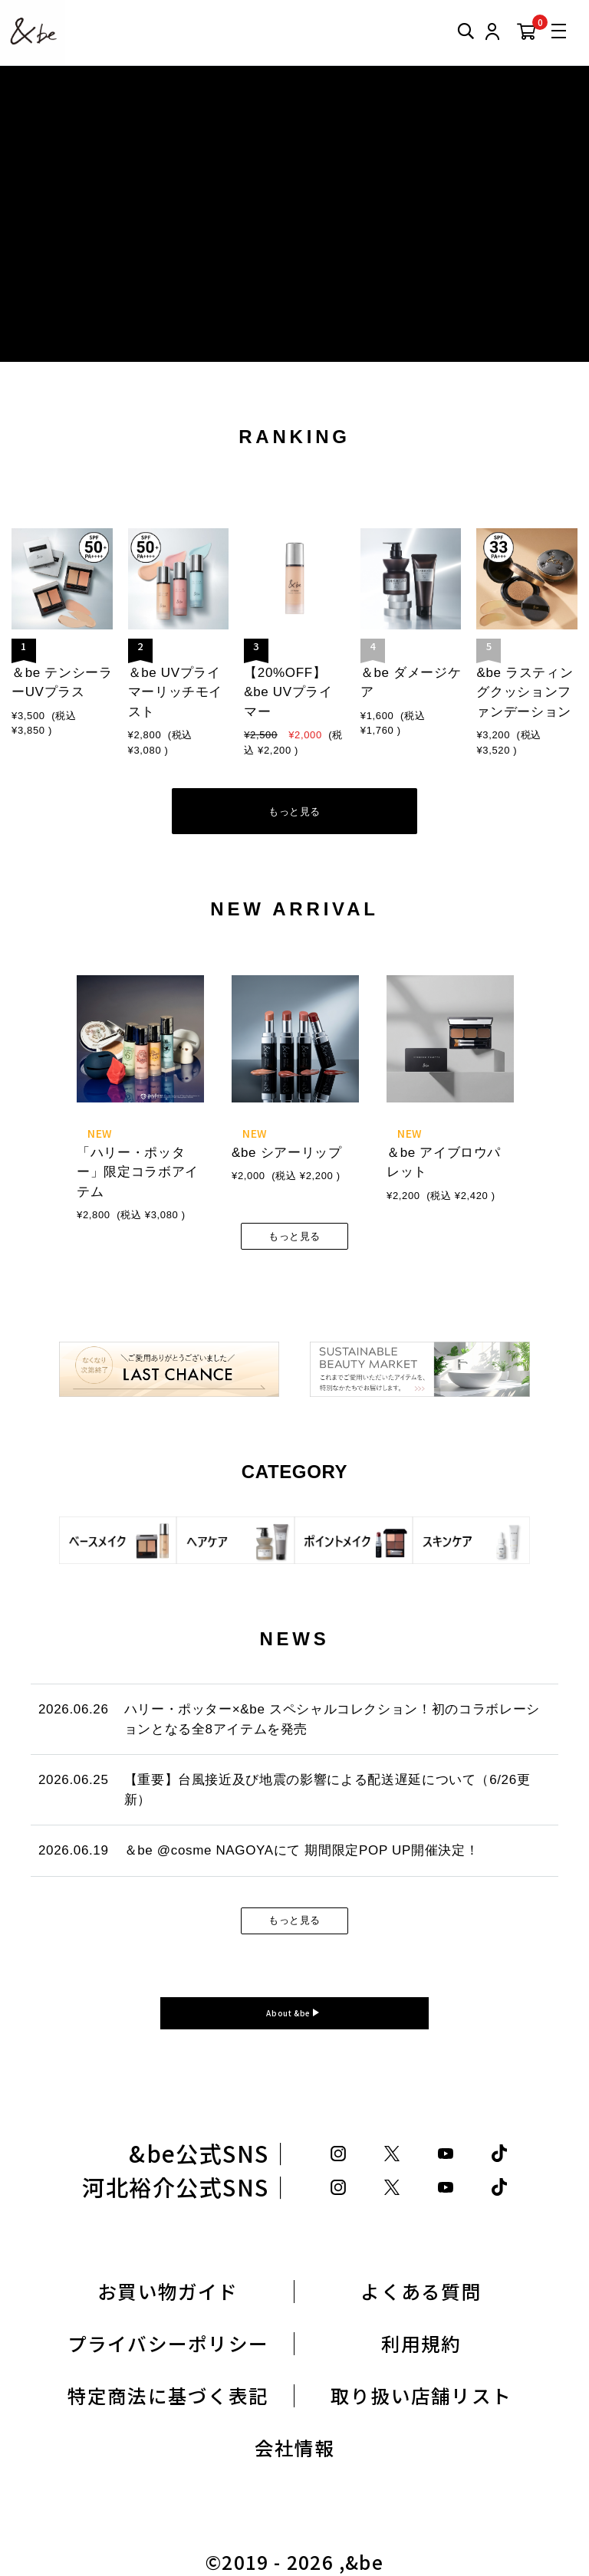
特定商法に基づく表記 (167, 2395)
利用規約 (421, 2343)
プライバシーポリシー (167, 2343)
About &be (289, 2013)
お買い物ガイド (168, 2291)
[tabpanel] (140, 1088)
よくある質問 (420, 2291)
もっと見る (294, 811)
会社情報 (295, 2447)
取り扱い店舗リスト (421, 2395)
